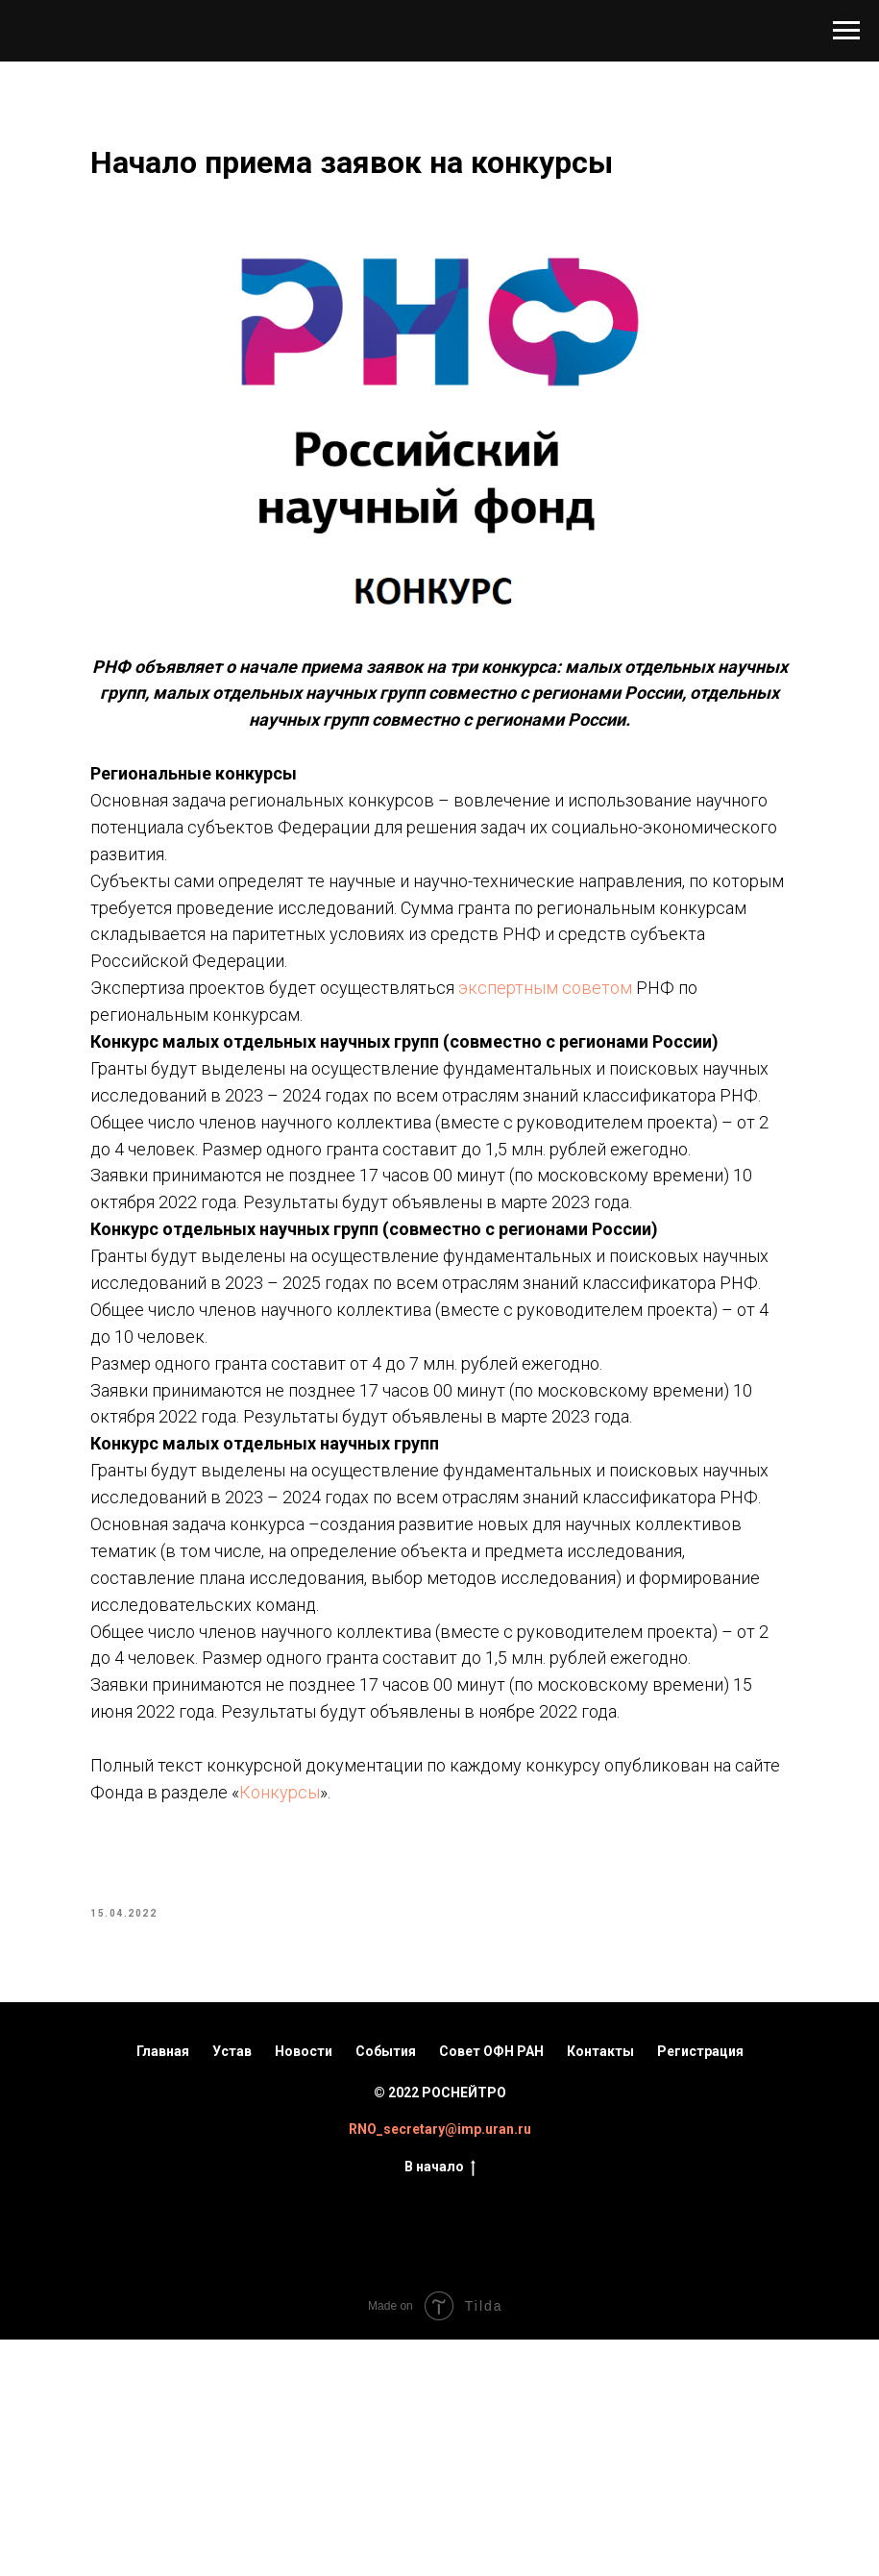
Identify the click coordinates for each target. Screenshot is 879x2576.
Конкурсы (501, 2020)
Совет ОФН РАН (491, 2287)
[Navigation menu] (846, 30)
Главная (162, 2287)
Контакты (600, 2287)
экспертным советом (587, 974)
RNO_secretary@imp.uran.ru (440, 2365)
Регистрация (700, 2287)
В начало (440, 2404)
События (385, 2287)
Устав (232, 2287)
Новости (303, 2287)
